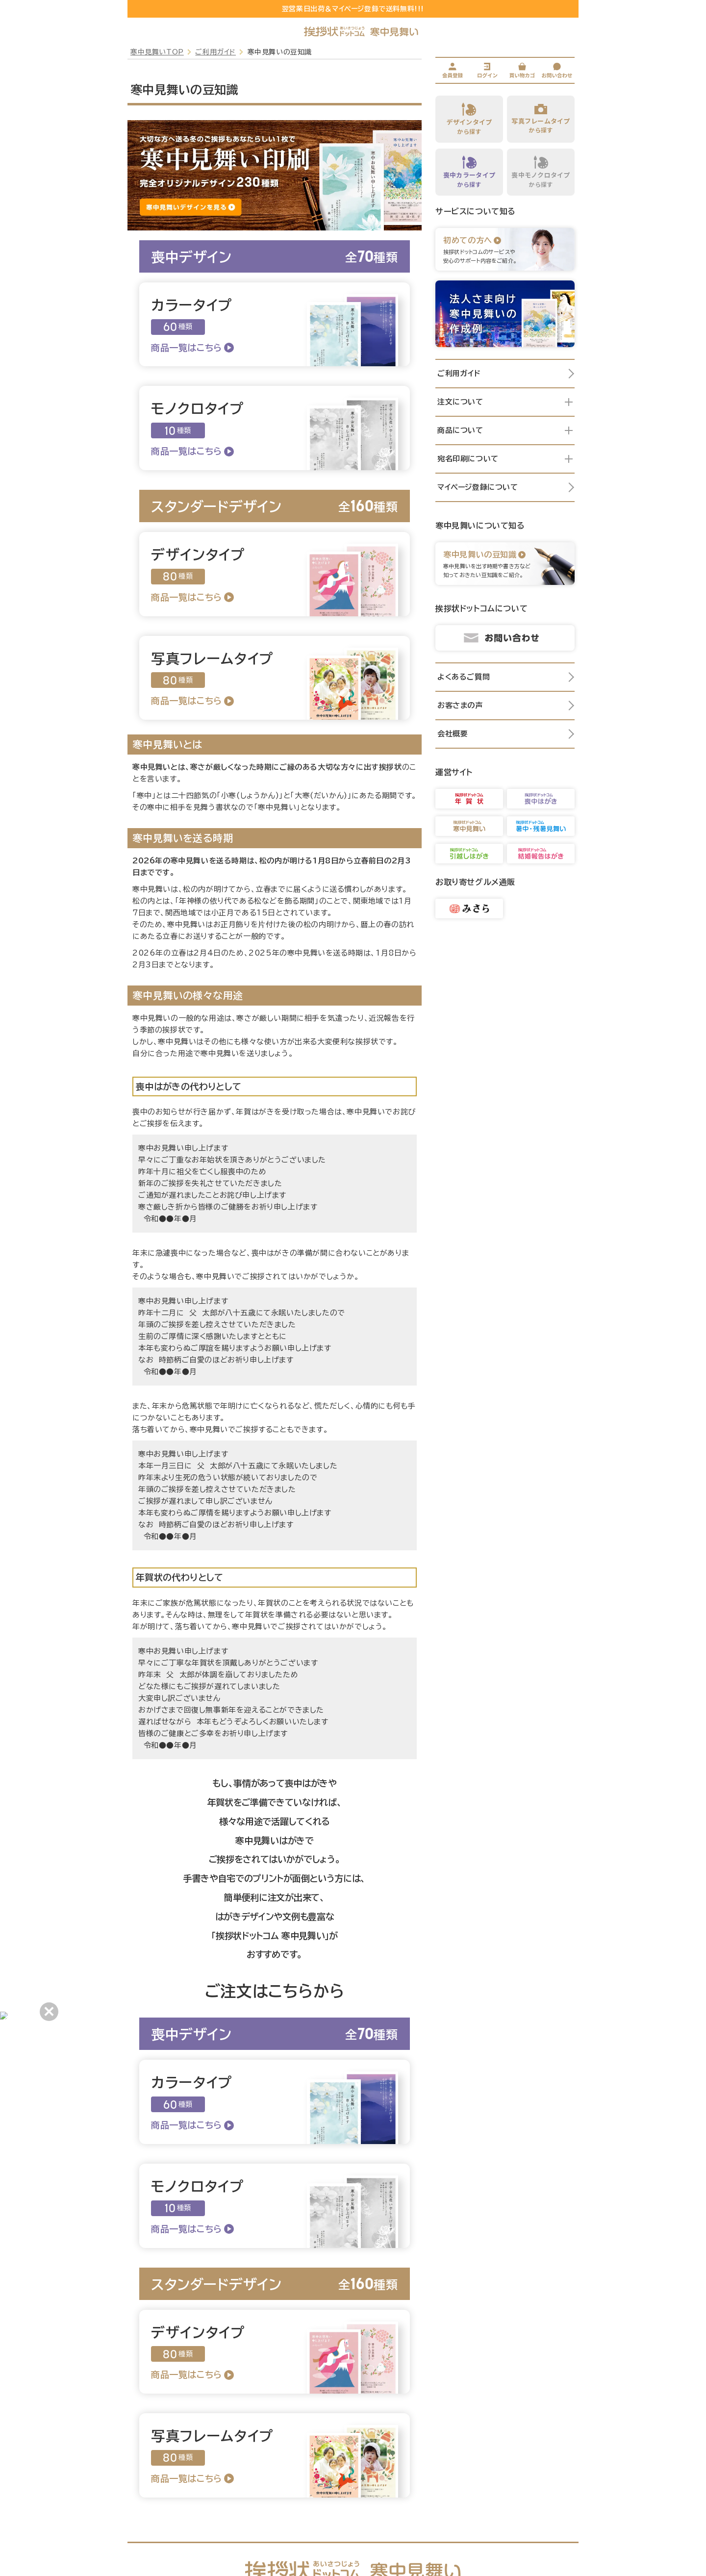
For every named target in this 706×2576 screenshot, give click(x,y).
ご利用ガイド (215, 52)
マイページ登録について (505, 487)
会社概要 (505, 734)
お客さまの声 (505, 705)
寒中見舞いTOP (157, 52)
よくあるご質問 (505, 677)
